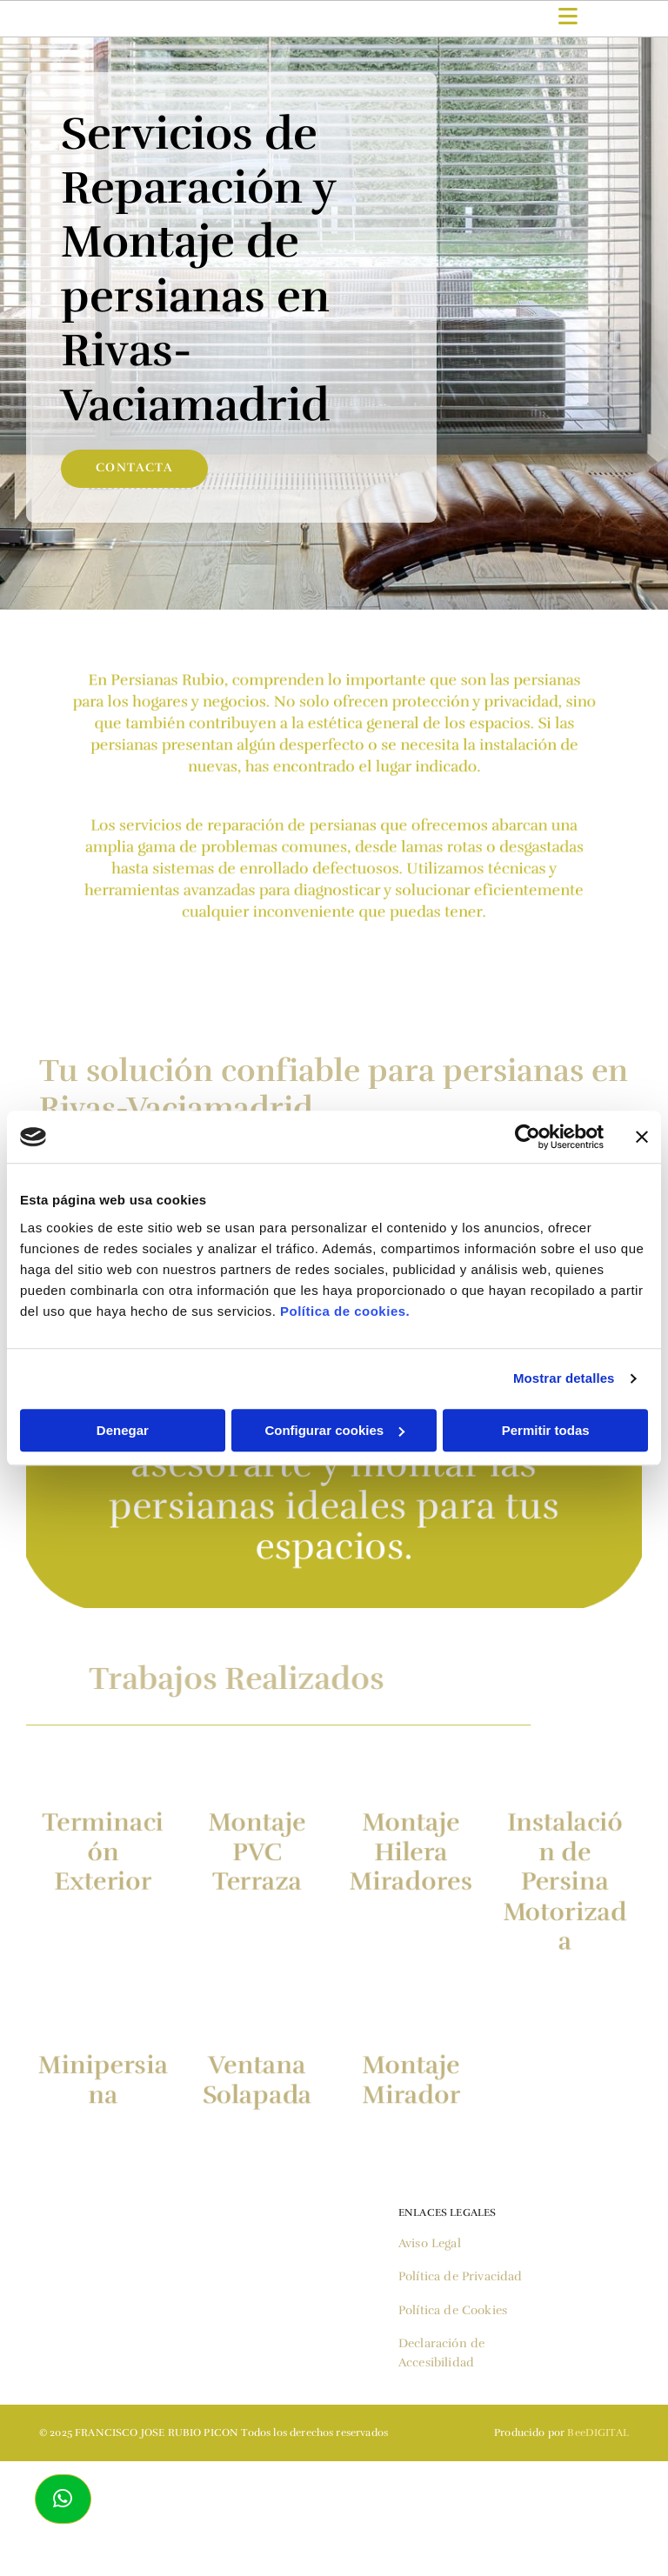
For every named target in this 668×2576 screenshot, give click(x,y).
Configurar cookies (334, 1430)
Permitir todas (546, 1430)
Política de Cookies (452, 2310)
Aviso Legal (429, 2243)
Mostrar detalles (564, 1378)
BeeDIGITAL (598, 2432)
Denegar (123, 1430)
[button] (63, 2499)
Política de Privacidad (460, 2276)
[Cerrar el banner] (642, 1137)
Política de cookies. (345, 1311)
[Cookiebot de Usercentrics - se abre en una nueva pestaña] (527, 1137)
